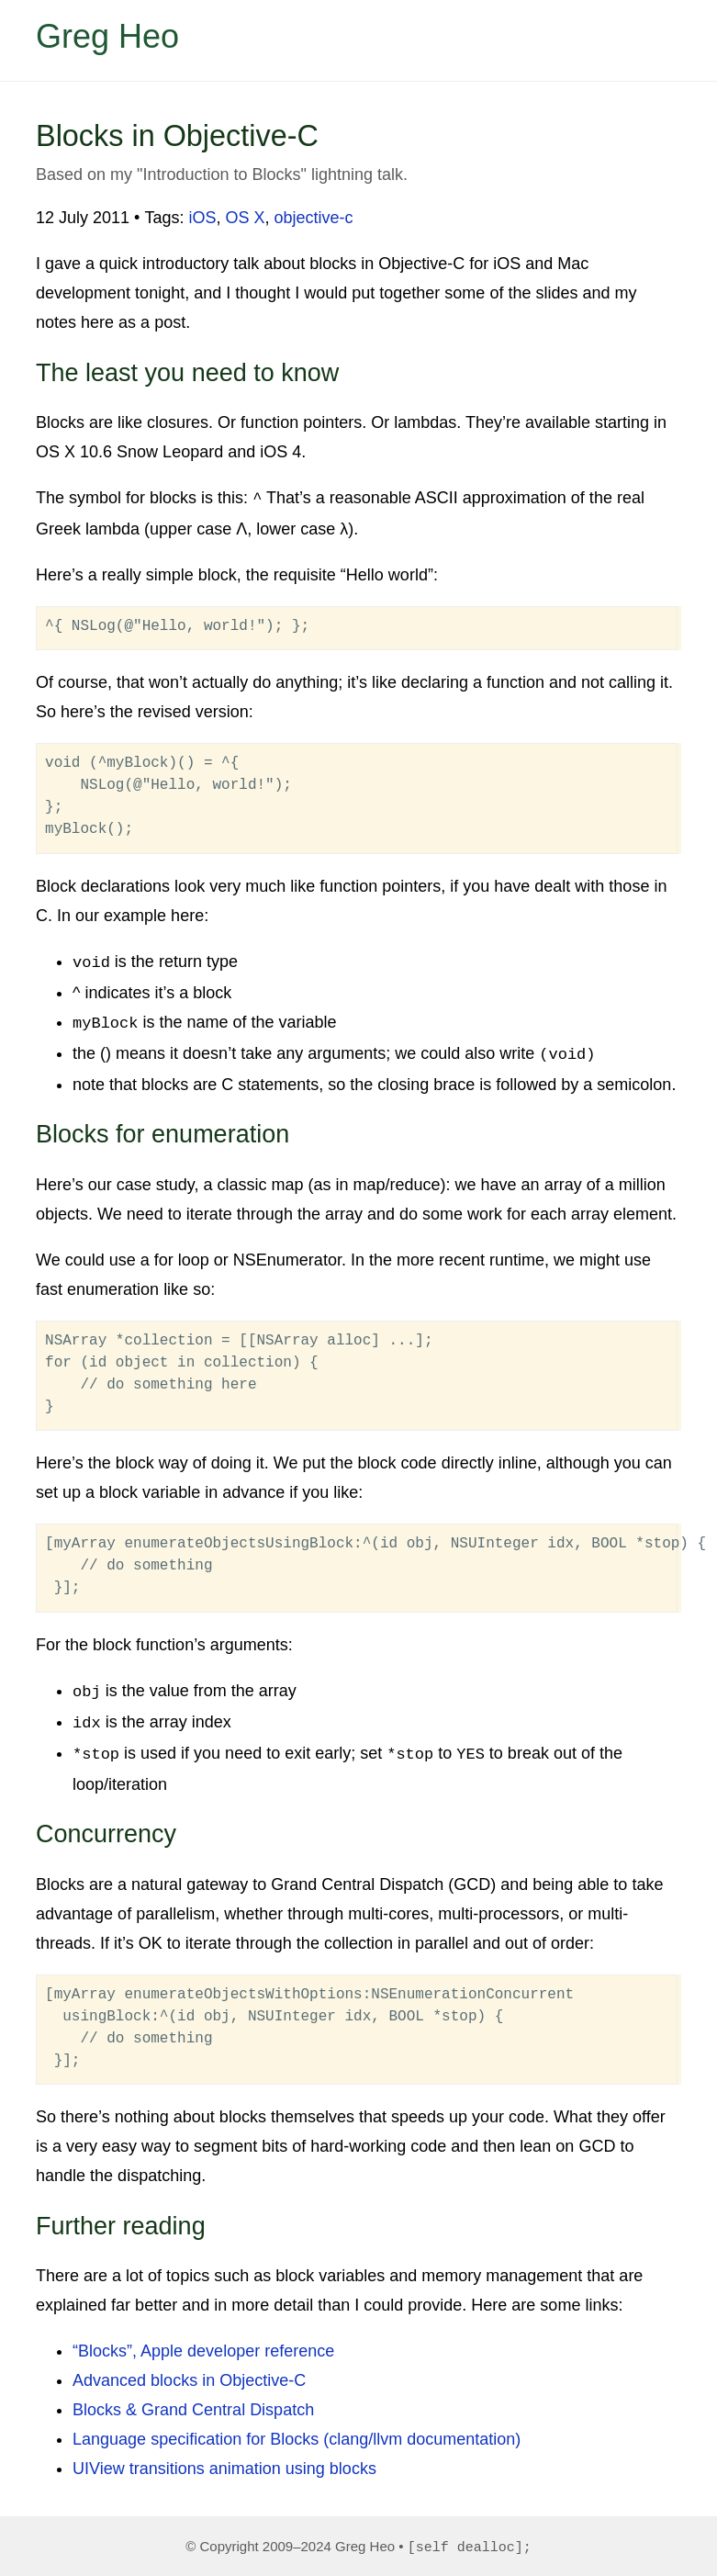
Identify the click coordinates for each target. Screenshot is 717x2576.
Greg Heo (107, 36)
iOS (202, 217)
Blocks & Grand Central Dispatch (193, 2398)
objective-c (313, 217)
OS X (245, 217)
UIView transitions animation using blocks (224, 2456)
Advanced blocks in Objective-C (189, 2368)
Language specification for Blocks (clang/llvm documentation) (297, 2427)
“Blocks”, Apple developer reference (203, 2339)
